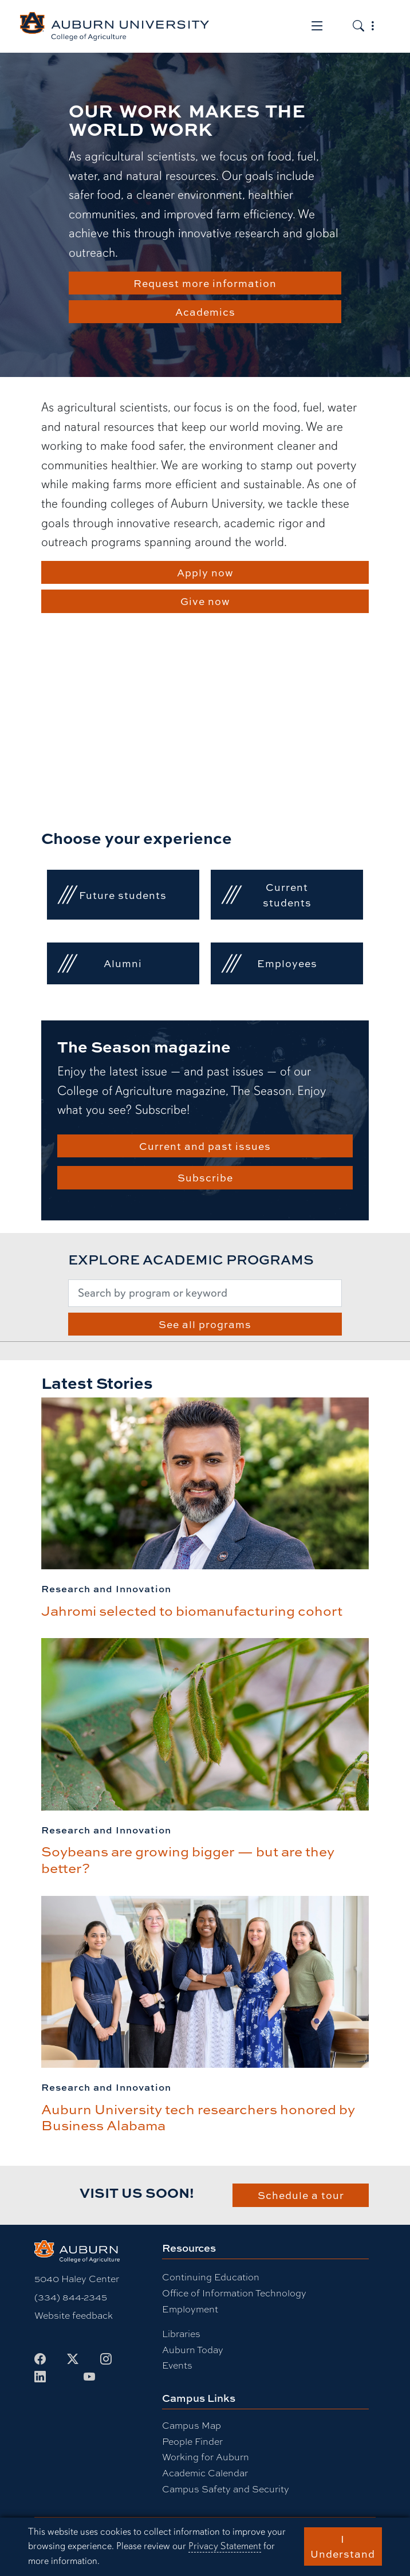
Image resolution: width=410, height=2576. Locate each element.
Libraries (181, 2333)
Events (177, 2364)
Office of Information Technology (234, 2292)
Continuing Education (210, 2276)
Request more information (205, 283)
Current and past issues (205, 1146)
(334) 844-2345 (70, 2296)
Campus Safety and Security (225, 2488)
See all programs (205, 1324)
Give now (205, 601)
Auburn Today (192, 2349)
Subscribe (205, 1177)
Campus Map (191, 2425)
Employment (190, 2308)
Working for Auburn (205, 2456)
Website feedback (73, 2315)
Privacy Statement (224, 2546)
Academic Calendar (205, 2472)
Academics (205, 312)
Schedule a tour (301, 2195)
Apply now (205, 572)
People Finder (192, 2441)
